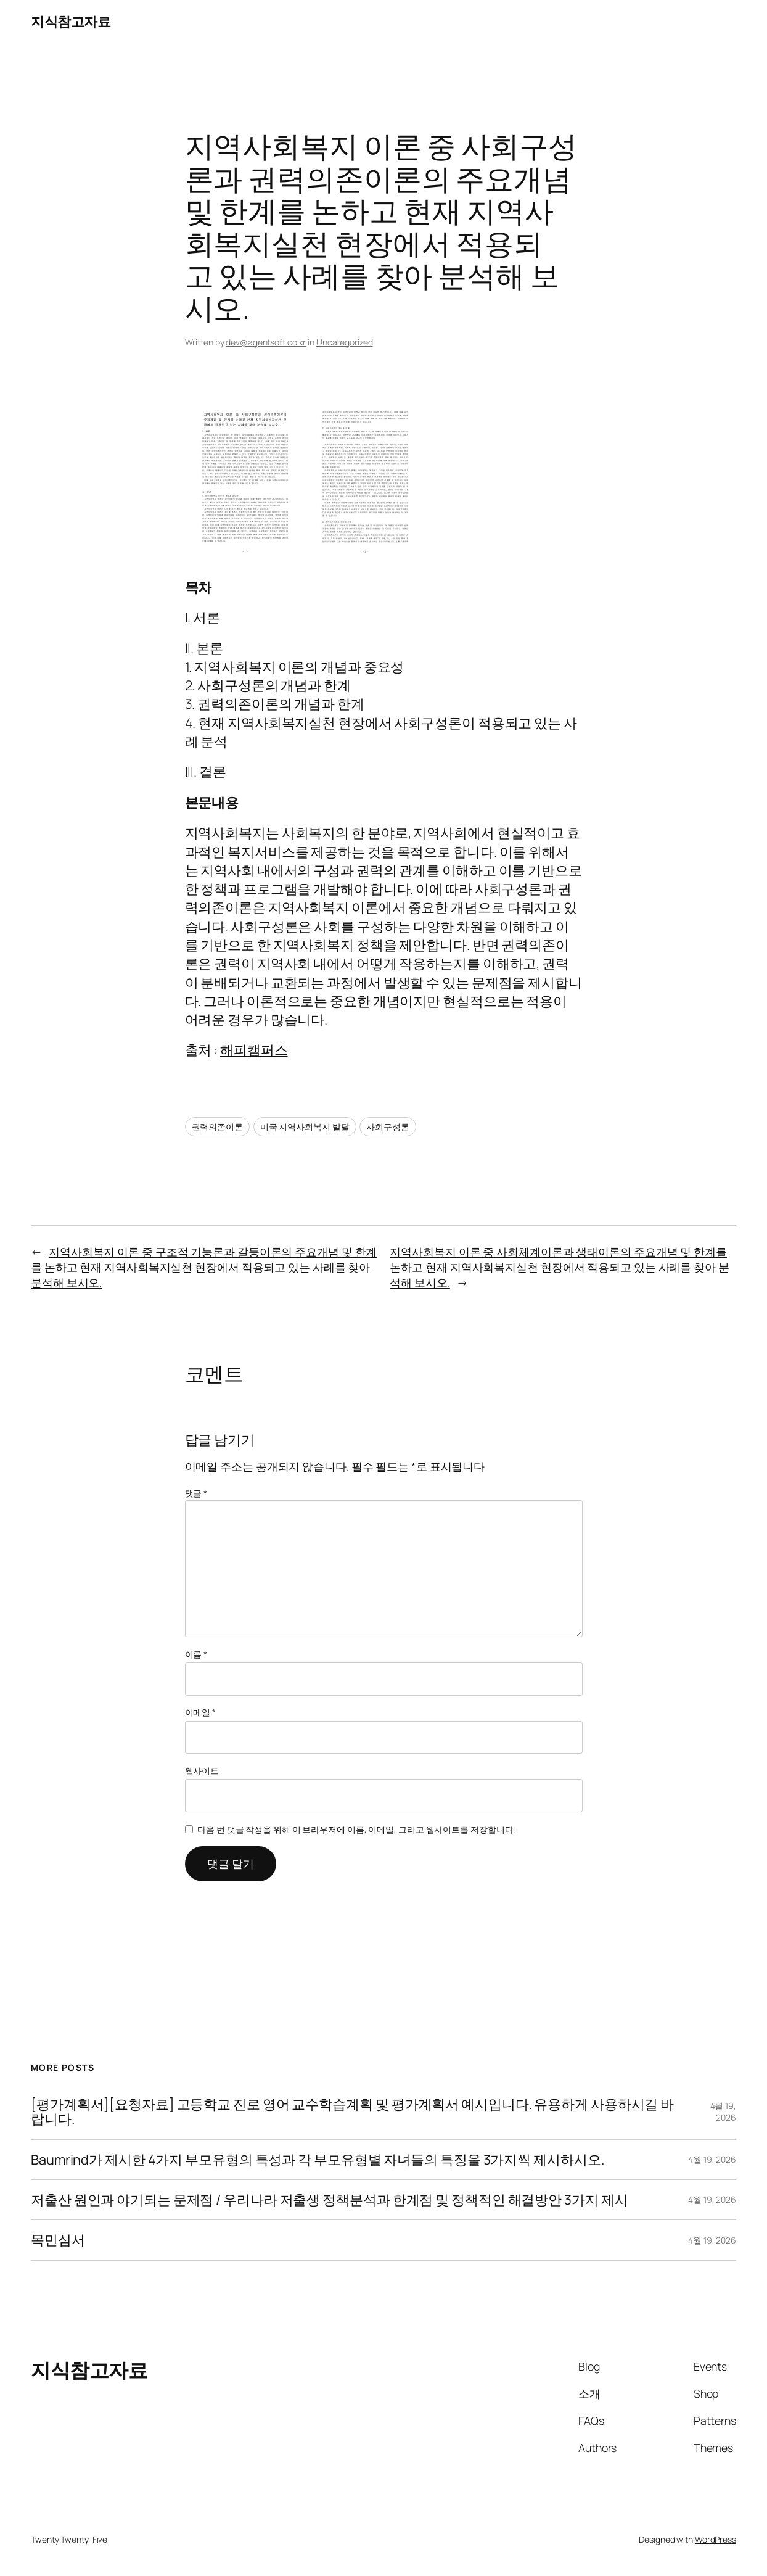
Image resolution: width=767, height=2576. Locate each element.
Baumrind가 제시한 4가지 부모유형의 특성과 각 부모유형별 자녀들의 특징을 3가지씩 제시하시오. (317, 2159)
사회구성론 (387, 1127)
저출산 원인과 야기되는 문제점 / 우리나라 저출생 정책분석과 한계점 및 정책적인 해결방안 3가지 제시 (329, 2199)
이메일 (200, 1712)
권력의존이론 (217, 1127)
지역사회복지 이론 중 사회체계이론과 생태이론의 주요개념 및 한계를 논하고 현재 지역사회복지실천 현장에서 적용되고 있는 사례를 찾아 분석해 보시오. (559, 1267)
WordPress (715, 2539)
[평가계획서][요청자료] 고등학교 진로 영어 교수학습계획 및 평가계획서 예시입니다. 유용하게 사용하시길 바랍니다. (352, 2112)
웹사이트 (202, 1771)
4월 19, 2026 (723, 2112)
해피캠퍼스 (254, 1050)
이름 (196, 1654)
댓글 (196, 1493)
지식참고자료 (70, 21)
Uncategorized (344, 342)
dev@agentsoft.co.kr (266, 342)
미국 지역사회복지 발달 (305, 1127)
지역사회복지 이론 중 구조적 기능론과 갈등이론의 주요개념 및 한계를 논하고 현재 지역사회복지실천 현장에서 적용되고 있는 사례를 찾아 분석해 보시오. (204, 1267)
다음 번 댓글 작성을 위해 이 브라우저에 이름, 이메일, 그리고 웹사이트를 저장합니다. (356, 1829)
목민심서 (58, 2239)
